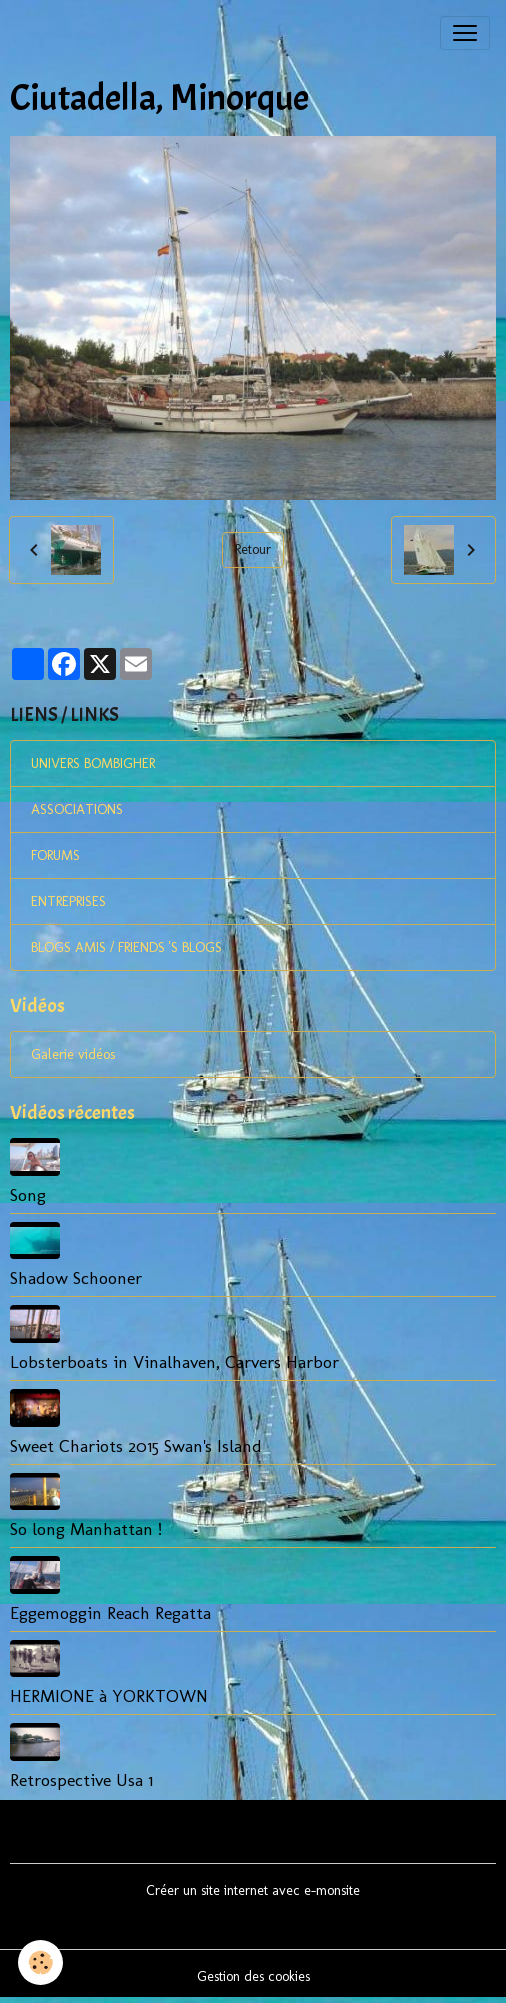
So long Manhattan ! (86, 1528)
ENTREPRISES (68, 901)
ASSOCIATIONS (77, 809)
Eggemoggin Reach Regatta (110, 1612)
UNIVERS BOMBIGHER (93, 763)
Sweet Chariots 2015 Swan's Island (136, 1445)
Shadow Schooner (76, 1277)
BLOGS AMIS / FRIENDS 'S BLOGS (126, 947)
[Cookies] (40, 1962)
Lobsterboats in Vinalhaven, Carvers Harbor (174, 1361)
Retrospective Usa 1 (81, 1779)
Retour (253, 549)
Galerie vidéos (73, 1054)
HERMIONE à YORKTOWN (109, 1695)
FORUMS (55, 855)
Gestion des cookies (253, 1976)
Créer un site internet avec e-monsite (253, 1890)
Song (28, 1194)
